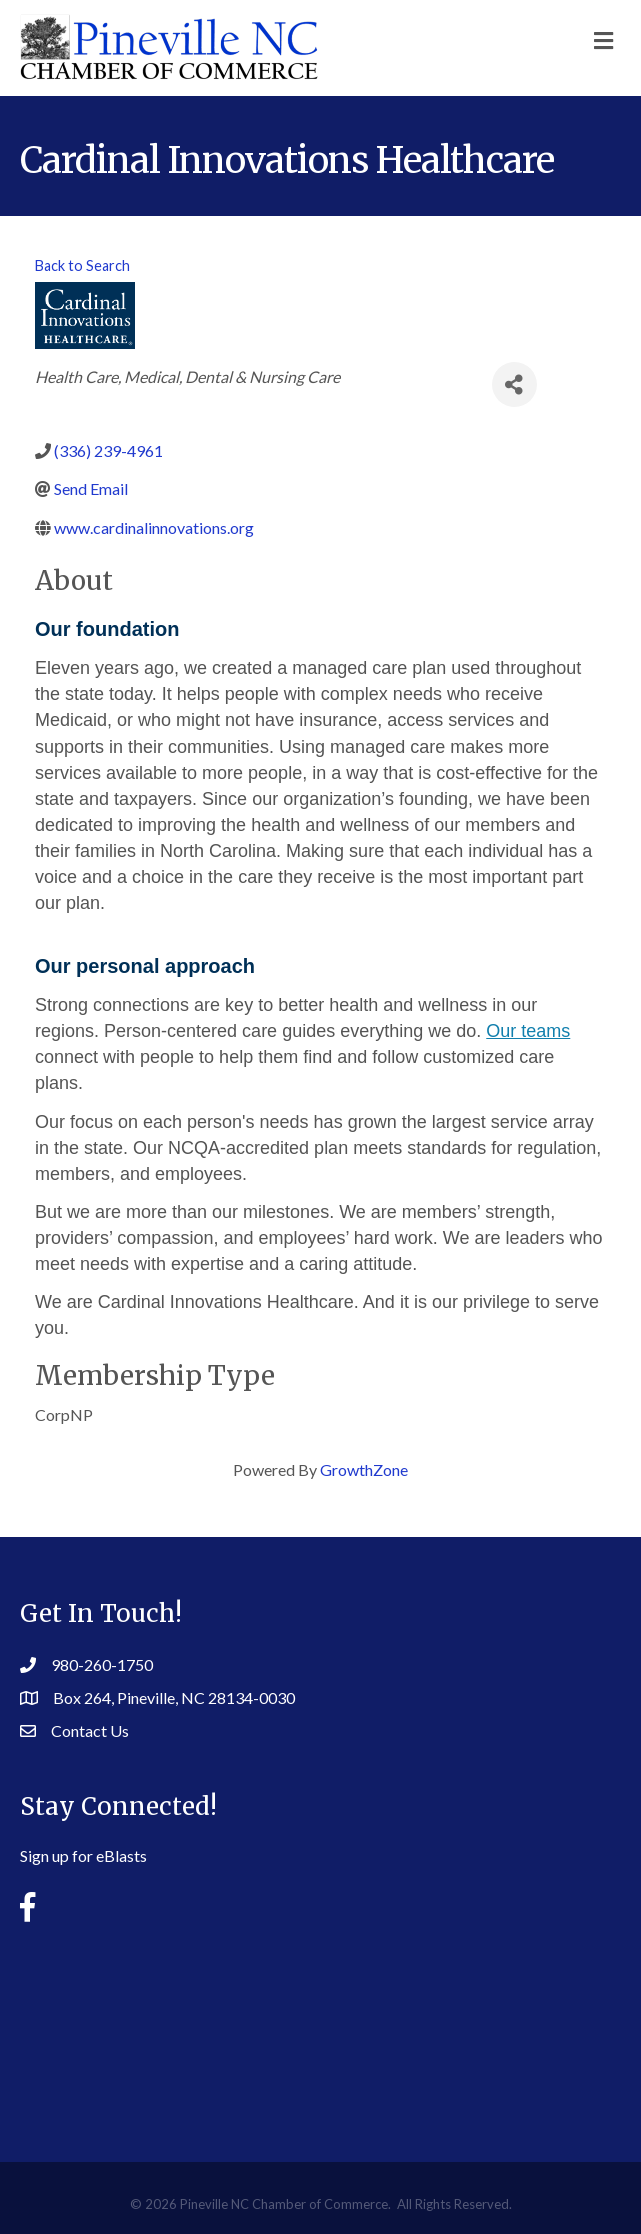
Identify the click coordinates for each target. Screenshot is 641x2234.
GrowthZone (364, 1469)
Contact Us (90, 1730)
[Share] (514, 384)
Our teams (528, 1031)
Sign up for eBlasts (83, 1855)
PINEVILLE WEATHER (321, 2027)
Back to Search (82, 265)
